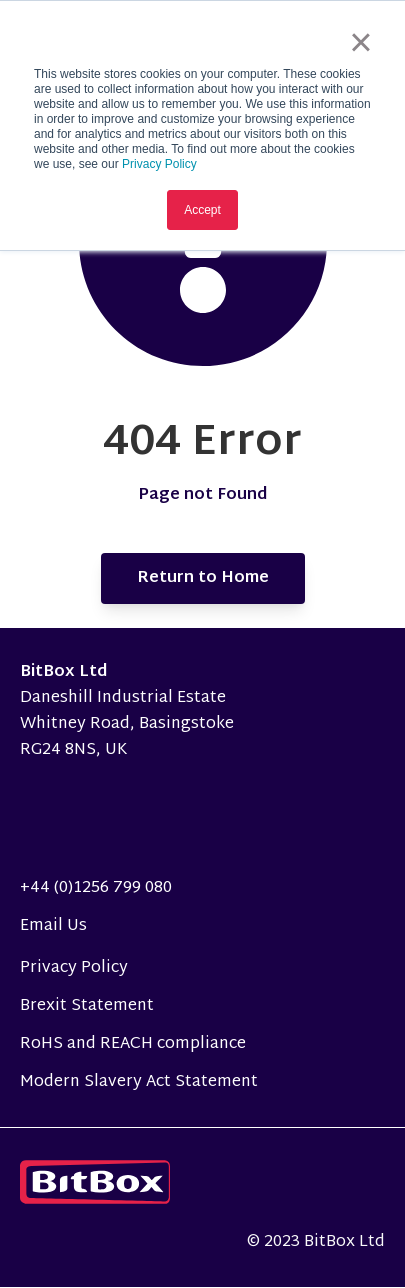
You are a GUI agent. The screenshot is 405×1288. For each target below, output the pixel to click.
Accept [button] (202, 210)
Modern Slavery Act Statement (139, 1082)
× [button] (360, 42)
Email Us (53, 926)
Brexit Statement (87, 1006)
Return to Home (203, 578)
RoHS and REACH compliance (133, 1044)
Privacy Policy (159, 164)
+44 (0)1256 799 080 (96, 888)
